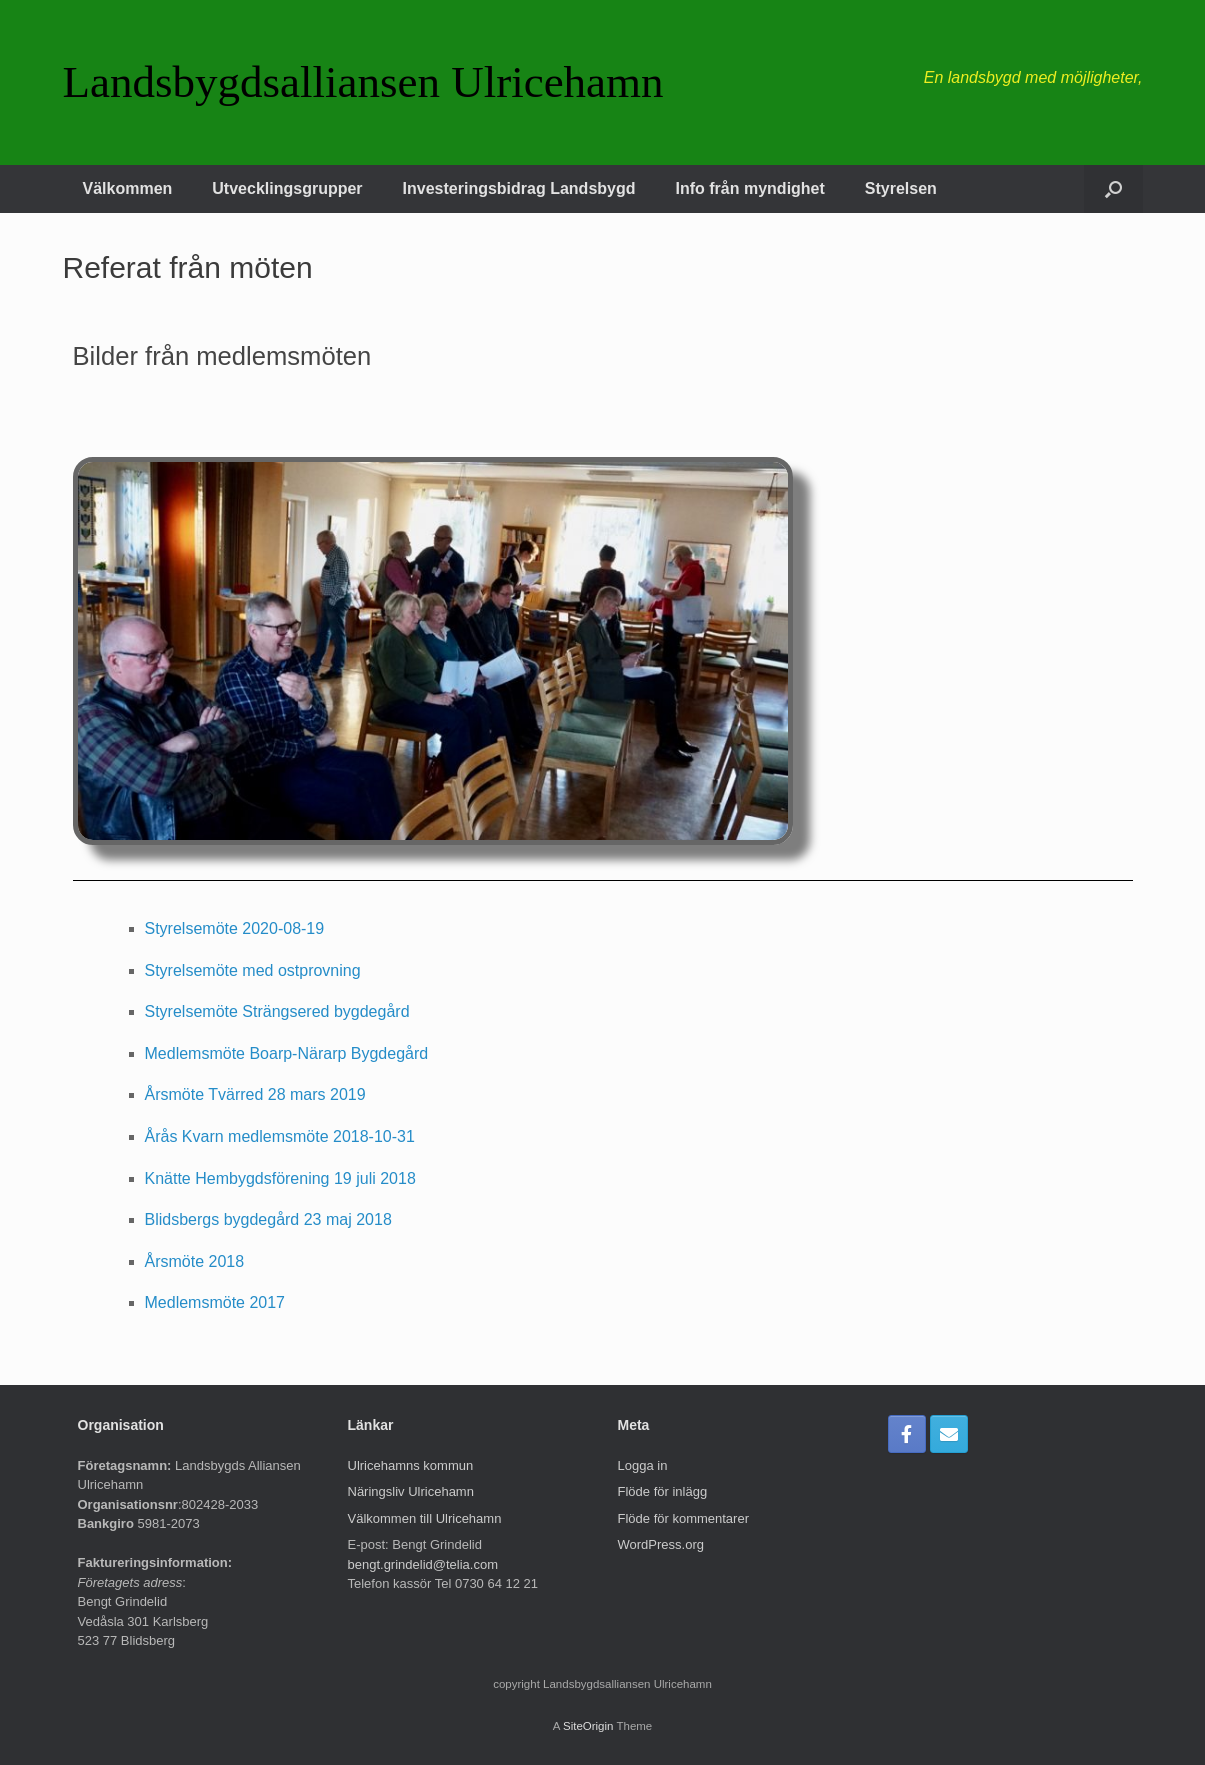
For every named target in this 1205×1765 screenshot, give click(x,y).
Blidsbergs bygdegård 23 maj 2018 (268, 1219)
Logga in (643, 1465)
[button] (1113, 189)
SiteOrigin (588, 1726)
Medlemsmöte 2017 (215, 1302)
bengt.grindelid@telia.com (423, 1564)
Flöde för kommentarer (684, 1518)
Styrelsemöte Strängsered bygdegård (277, 1011)
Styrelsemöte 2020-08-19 (235, 928)
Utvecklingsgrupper (287, 188)
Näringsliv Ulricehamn (411, 1491)
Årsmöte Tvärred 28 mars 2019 (255, 1094)
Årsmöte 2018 (195, 1261)
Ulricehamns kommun (411, 1465)
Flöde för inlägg (663, 1491)
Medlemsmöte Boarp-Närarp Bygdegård (287, 1053)
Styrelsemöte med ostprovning (253, 970)
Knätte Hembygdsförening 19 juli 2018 (280, 1178)
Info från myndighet (750, 188)
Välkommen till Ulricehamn (425, 1518)
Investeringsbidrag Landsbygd (519, 188)
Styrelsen (901, 188)
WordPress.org (661, 1544)
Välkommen (128, 188)
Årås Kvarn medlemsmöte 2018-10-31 (280, 1136)
